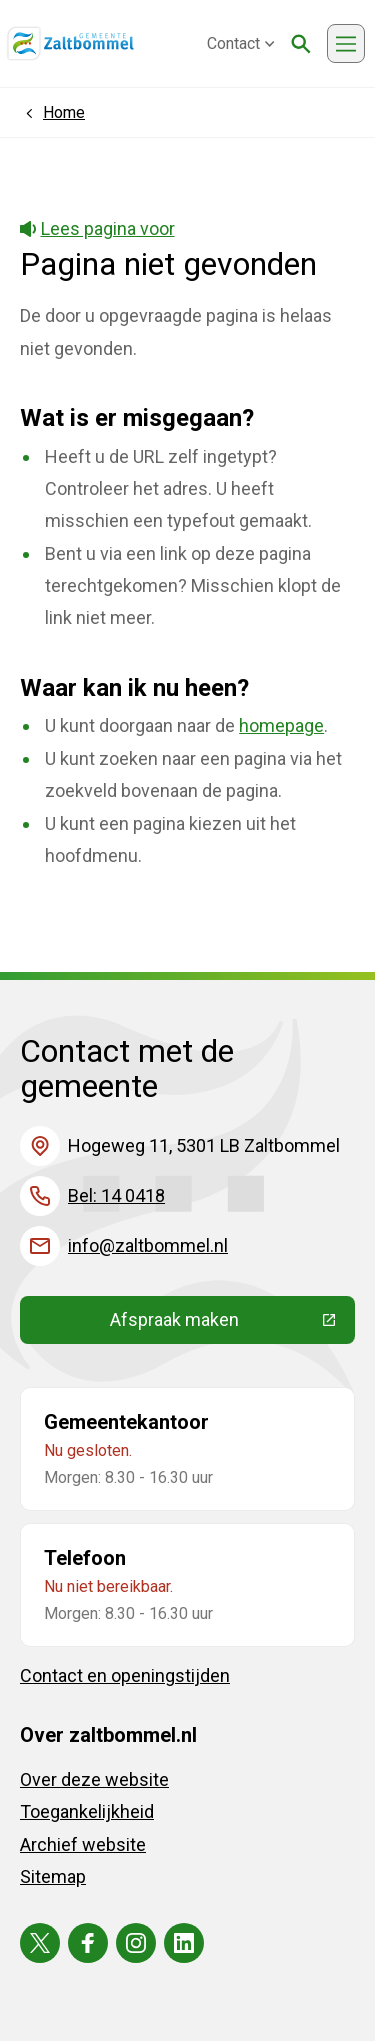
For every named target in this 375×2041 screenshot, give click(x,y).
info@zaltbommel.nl (148, 1245)
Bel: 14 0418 (116, 1195)
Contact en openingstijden (125, 1675)
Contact (241, 43)
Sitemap (53, 1876)
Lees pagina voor (97, 228)
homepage (281, 725)
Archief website (83, 1844)
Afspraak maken (233, 1324)
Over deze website (94, 1779)
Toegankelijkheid (87, 1811)
